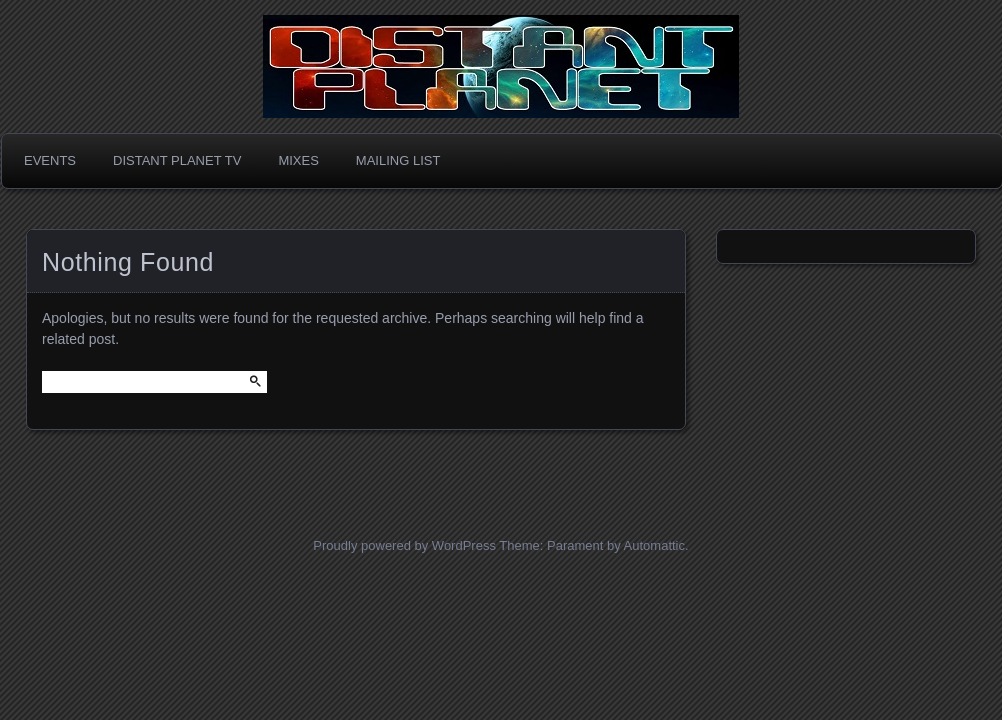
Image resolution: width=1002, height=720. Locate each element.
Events (50, 160)
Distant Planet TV (177, 160)
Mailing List (398, 160)
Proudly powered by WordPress (404, 545)
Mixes (298, 160)
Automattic (654, 545)
